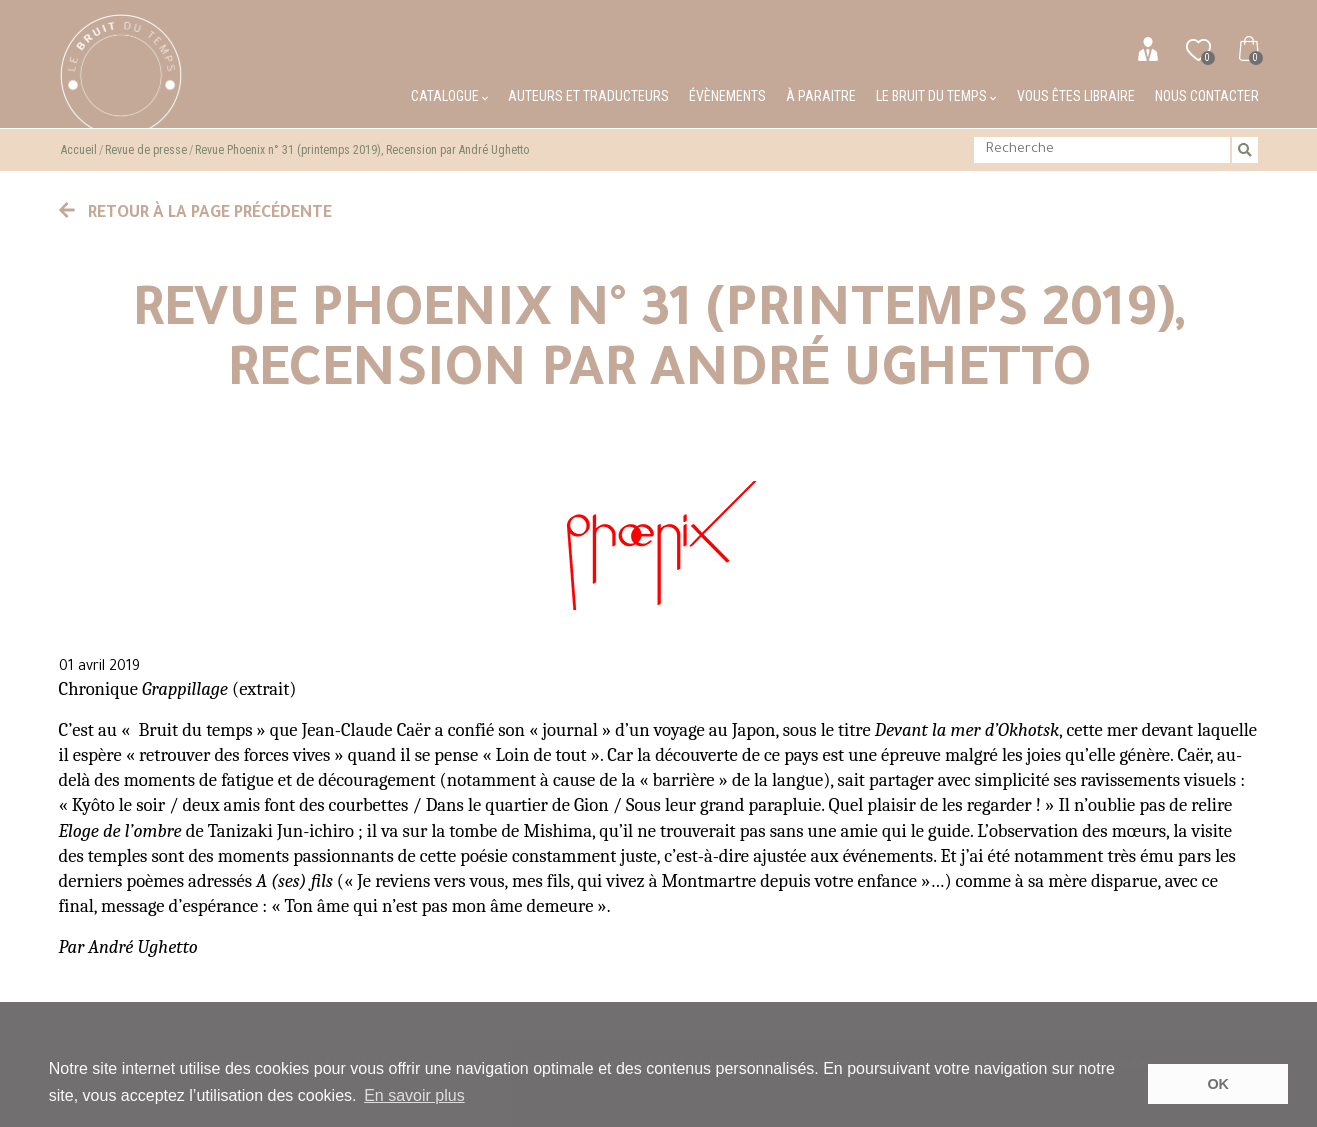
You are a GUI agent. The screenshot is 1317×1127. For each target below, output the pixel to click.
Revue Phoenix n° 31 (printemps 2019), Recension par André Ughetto (362, 150)
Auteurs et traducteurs (588, 96)
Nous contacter (1207, 96)
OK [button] (1218, 1084)
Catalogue (449, 96)
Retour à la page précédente (196, 214)
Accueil (79, 150)
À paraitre (821, 96)
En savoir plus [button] (414, 1095)
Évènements (727, 96)
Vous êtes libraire (1076, 96)
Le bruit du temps (936, 96)
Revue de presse (146, 150)
